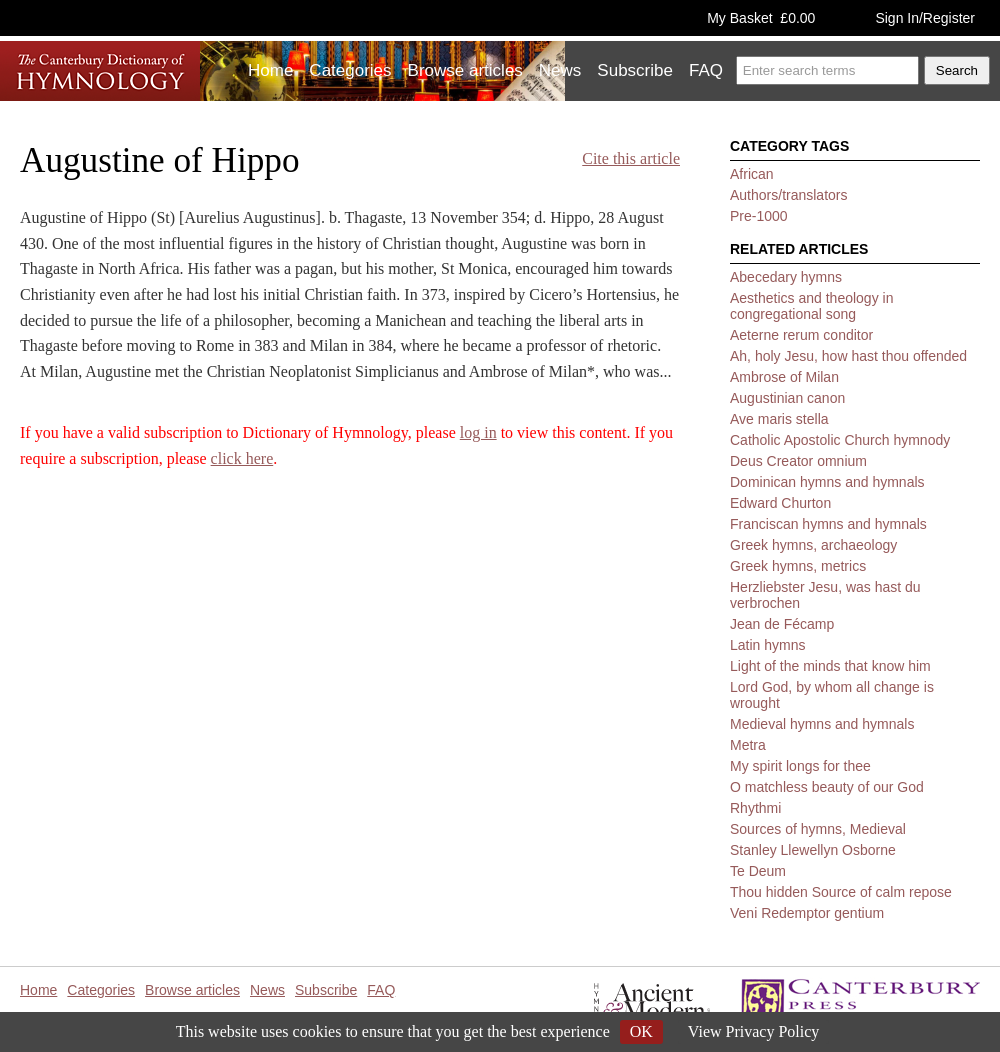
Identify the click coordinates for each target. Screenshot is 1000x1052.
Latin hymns (767, 645)
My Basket (761, 18)
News (560, 70)
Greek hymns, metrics (798, 566)
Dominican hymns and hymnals (827, 482)
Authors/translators (789, 195)
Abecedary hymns (786, 277)
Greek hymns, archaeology (813, 545)
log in (478, 432)
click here (242, 458)
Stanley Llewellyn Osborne (813, 850)
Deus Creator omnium (798, 461)
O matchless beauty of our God (827, 787)
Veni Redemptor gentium (807, 913)
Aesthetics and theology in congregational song (811, 306)
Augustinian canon (787, 398)
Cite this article (631, 158)
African (752, 174)
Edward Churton (780, 503)
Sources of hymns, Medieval (818, 829)
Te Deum (758, 871)
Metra (748, 745)
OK (641, 1031)
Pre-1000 (759, 216)
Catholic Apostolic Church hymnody (840, 440)
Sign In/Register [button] (925, 18)
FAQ (706, 70)
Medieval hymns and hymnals (822, 724)
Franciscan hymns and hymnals (828, 524)
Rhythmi (755, 808)
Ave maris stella (779, 419)
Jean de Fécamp (782, 624)
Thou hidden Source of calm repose (841, 892)
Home (270, 70)
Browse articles (465, 70)
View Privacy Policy (753, 1031)
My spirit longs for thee (800, 766)
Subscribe (635, 70)
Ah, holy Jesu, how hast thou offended (848, 356)
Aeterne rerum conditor (801, 335)
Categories (350, 70)
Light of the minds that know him (830, 666)
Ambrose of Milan (784, 377)
